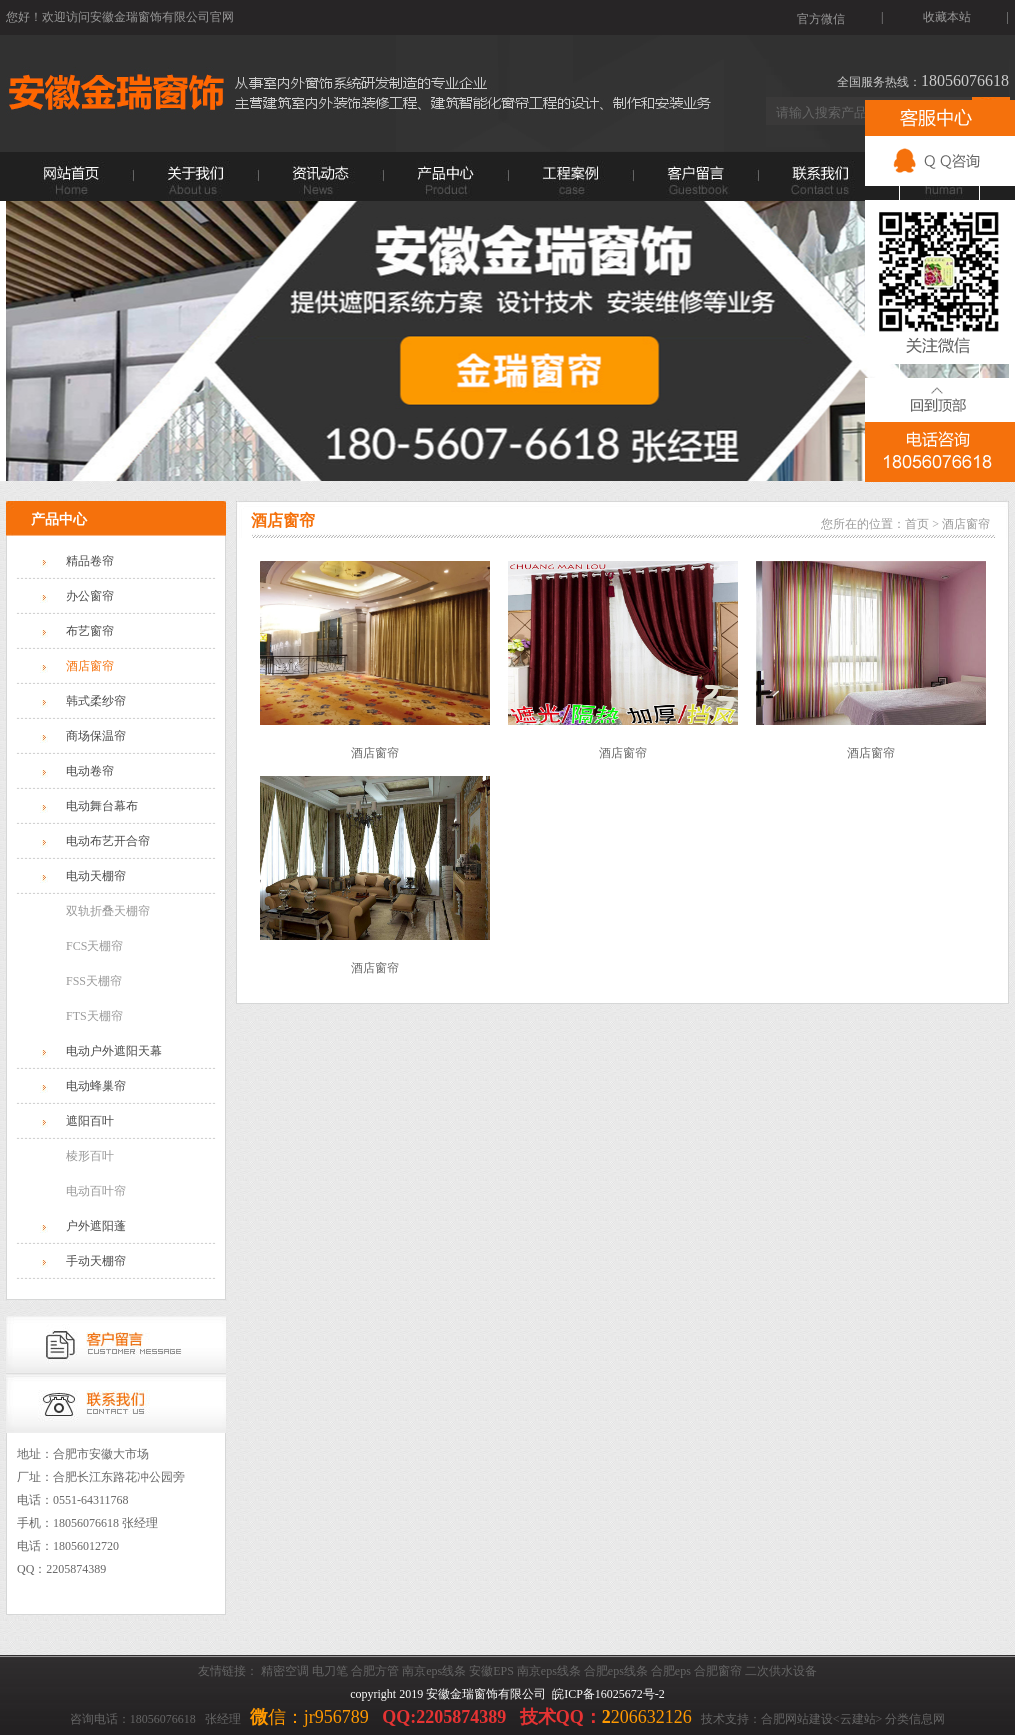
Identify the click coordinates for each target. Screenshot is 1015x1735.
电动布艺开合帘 (108, 841)
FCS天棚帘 (94, 946)
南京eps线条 (434, 1671)
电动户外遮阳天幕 (114, 1051)
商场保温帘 (96, 736)
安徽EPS (491, 1671)
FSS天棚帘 (94, 981)
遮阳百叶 (90, 1121)
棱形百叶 (90, 1156)
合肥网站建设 (797, 1719)
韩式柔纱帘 (96, 701)
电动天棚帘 (96, 876)
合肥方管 (375, 1671)
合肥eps (671, 1671)
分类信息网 (915, 1719)
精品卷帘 (90, 561)
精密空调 (285, 1671)
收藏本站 (947, 17)
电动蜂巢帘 (96, 1086)
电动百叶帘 (96, 1191)
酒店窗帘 (90, 666)
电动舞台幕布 (102, 806)
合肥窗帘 (718, 1671)
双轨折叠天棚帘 (108, 911)
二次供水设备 (781, 1671)
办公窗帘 (90, 596)
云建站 (858, 1719)
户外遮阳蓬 (96, 1226)
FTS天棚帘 (94, 1016)
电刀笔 (330, 1671)
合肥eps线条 (616, 1671)
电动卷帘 (90, 771)
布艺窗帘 (90, 631)
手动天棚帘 (96, 1261)
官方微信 (821, 18)
